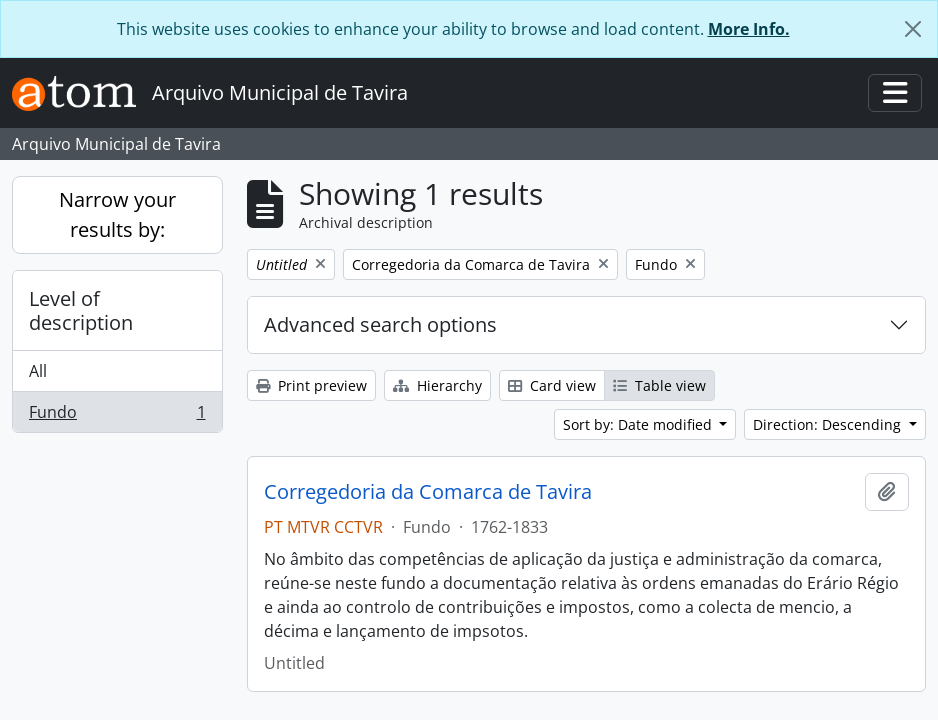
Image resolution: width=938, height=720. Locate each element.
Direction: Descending (829, 424)
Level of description (81, 310)
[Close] (913, 29)
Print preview (311, 385)
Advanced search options (380, 324)
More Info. (749, 29)
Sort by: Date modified (639, 424)
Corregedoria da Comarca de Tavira (428, 492)
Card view (552, 385)
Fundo (117, 416)
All (38, 371)
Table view (659, 385)
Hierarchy (437, 385)
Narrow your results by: (117, 214)
